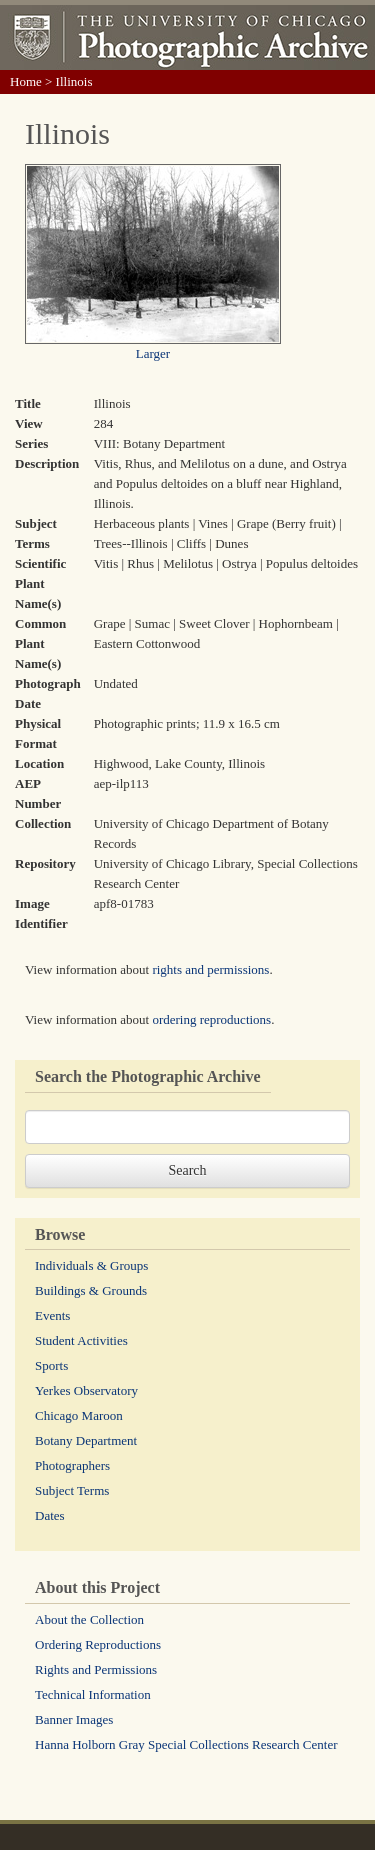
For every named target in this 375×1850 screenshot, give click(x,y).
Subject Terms (72, 1490)
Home (26, 81)
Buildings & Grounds (91, 1290)
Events (52, 1315)
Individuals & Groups (91, 1265)
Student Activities (81, 1340)
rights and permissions (210, 969)
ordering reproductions (211, 1019)
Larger (153, 353)
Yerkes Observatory (86, 1390)
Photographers (72, 1465)
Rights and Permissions (96, 1669)
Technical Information (93, 1694)
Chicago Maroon (79, 1415)
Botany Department (86, 1440)
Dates (50, 1515)
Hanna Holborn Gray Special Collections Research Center (186, 1744)
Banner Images (74, 1719)
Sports (51, 1365)
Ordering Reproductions (98, 1644)
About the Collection (89, 1619)
